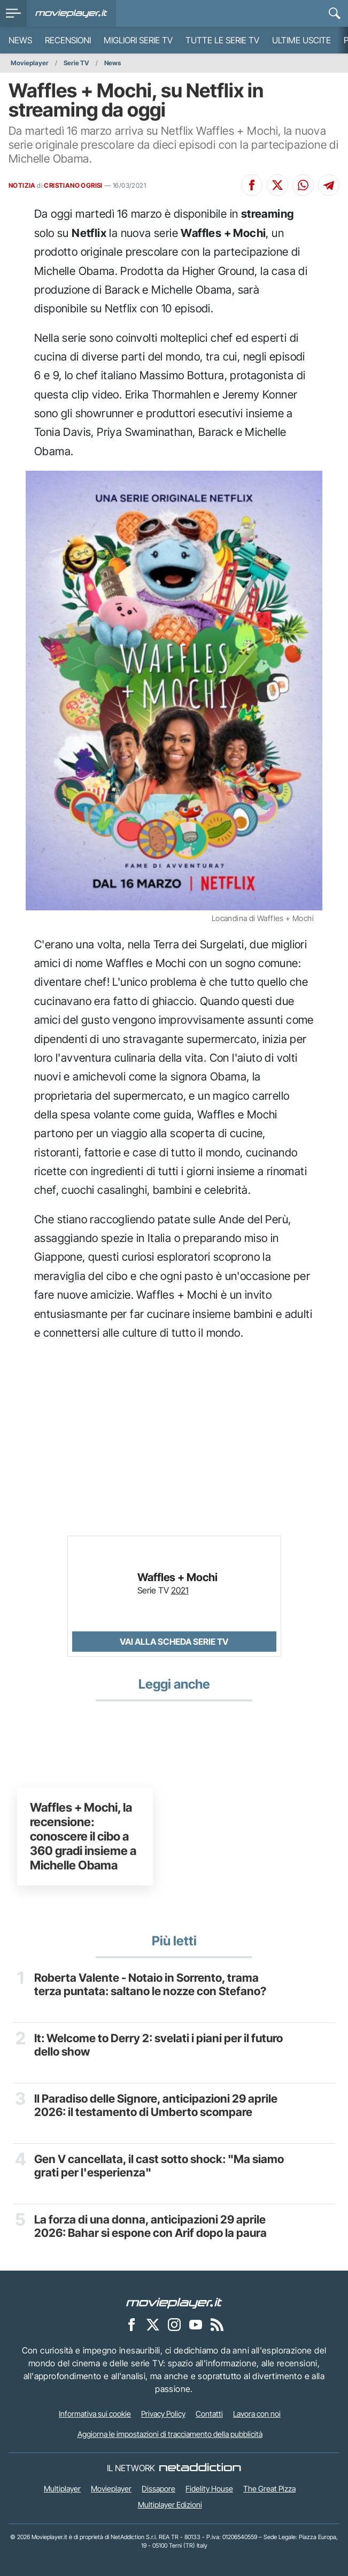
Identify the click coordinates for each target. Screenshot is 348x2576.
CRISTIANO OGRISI (73, 185)
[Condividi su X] (277, 185)
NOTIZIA (22, 185)
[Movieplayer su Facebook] (131, 2325)
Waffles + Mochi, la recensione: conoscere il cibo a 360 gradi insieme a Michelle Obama (83, 1836)
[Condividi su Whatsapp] (303, 185)
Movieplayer (30, 63)
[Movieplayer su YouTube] (195, 2325)
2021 (180, 1590)
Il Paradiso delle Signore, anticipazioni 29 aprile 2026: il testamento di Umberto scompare (155, 2105)
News (20, 40)
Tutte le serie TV (222, 40)
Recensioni (68, 40)
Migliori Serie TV (138, 40)
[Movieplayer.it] (71, 13)
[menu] (13, 13)
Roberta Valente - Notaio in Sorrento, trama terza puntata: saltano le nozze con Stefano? (150, 1984)
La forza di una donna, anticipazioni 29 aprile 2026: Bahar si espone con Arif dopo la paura (150, 2226)
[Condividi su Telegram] (328, 185)
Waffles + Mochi (177, 1577)
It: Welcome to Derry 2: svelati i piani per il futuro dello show (158, 2044)
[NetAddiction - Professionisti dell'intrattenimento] (200, 2468)
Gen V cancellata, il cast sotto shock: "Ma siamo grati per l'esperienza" (159, 2165)
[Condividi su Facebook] (251, 185)
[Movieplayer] (174, 2302)
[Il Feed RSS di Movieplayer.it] (217, 2325)
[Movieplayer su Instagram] (174, 2325)
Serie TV (76, 63)
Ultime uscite (301, 40)
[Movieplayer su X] (153, 2325)
